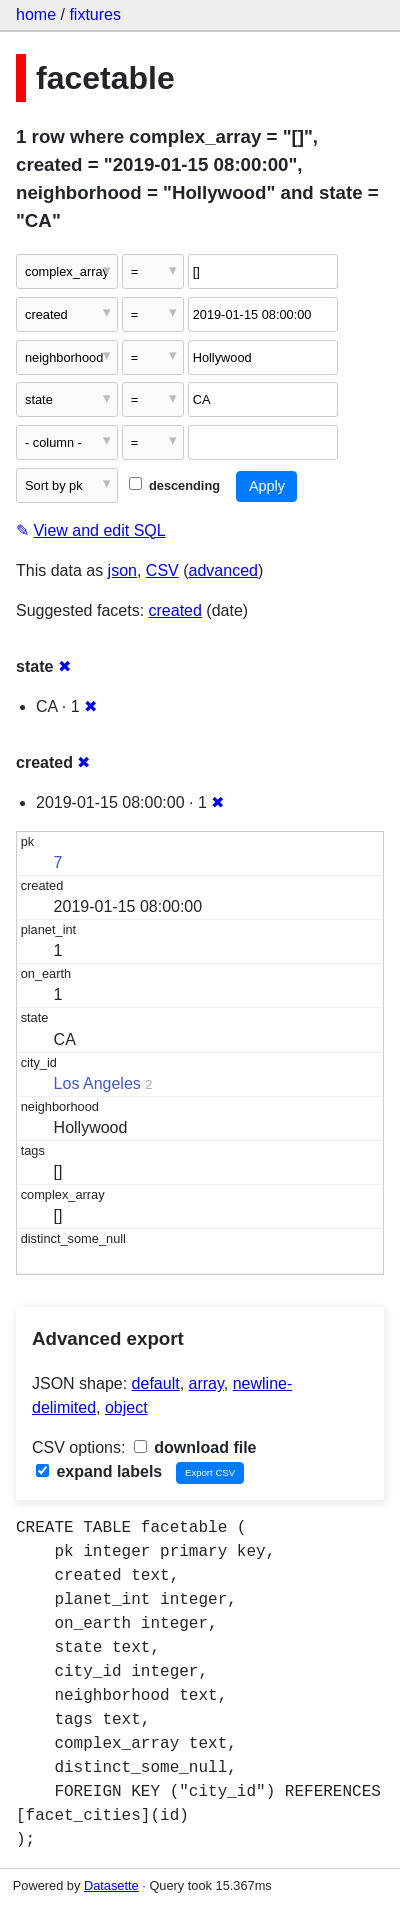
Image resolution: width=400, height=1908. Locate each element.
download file (195, 1447)
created (175, 610)
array (206, 1383)
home (36, 14)
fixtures (95, 14)
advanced (223, 570)
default (156, 1383)
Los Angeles (97, 1083)
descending (174, 485)
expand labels (99, 1471)
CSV (162, 570)
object (126, 1407)
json (122, 570)
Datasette (111, 1885)
